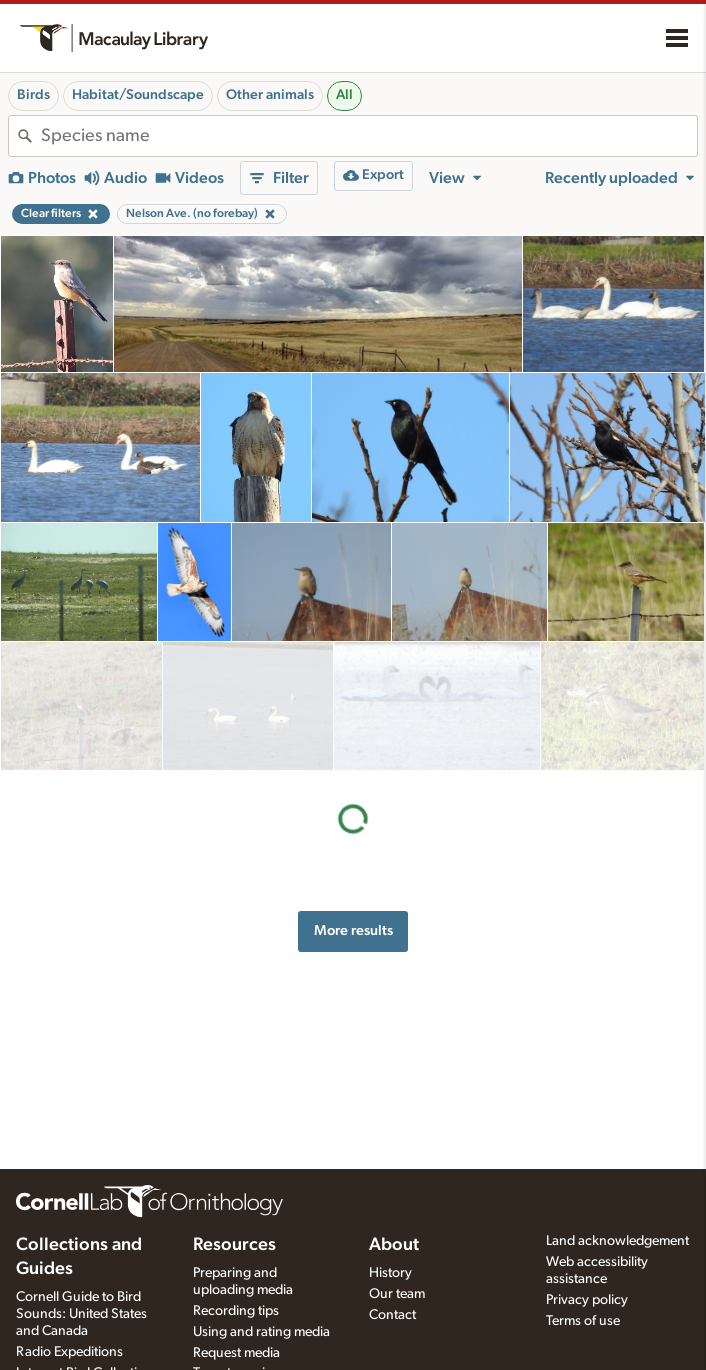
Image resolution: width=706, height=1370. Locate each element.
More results (353, 801)
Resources (234, 1245)
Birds (33, 95)
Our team (397, 1294)
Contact (392, 1315)
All (344, 95)
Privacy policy (587, 1300)
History (390, 1273)
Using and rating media (261, 1332)
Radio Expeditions (69, 1352)
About (394, 1245)
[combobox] (369, 136)
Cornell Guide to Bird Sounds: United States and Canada (81, 1314)
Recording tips (236, 1311)
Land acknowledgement (617, 1241)
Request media (236, 1353)
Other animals (270, 95)
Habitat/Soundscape (138, 95)
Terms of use (583, 1321)
